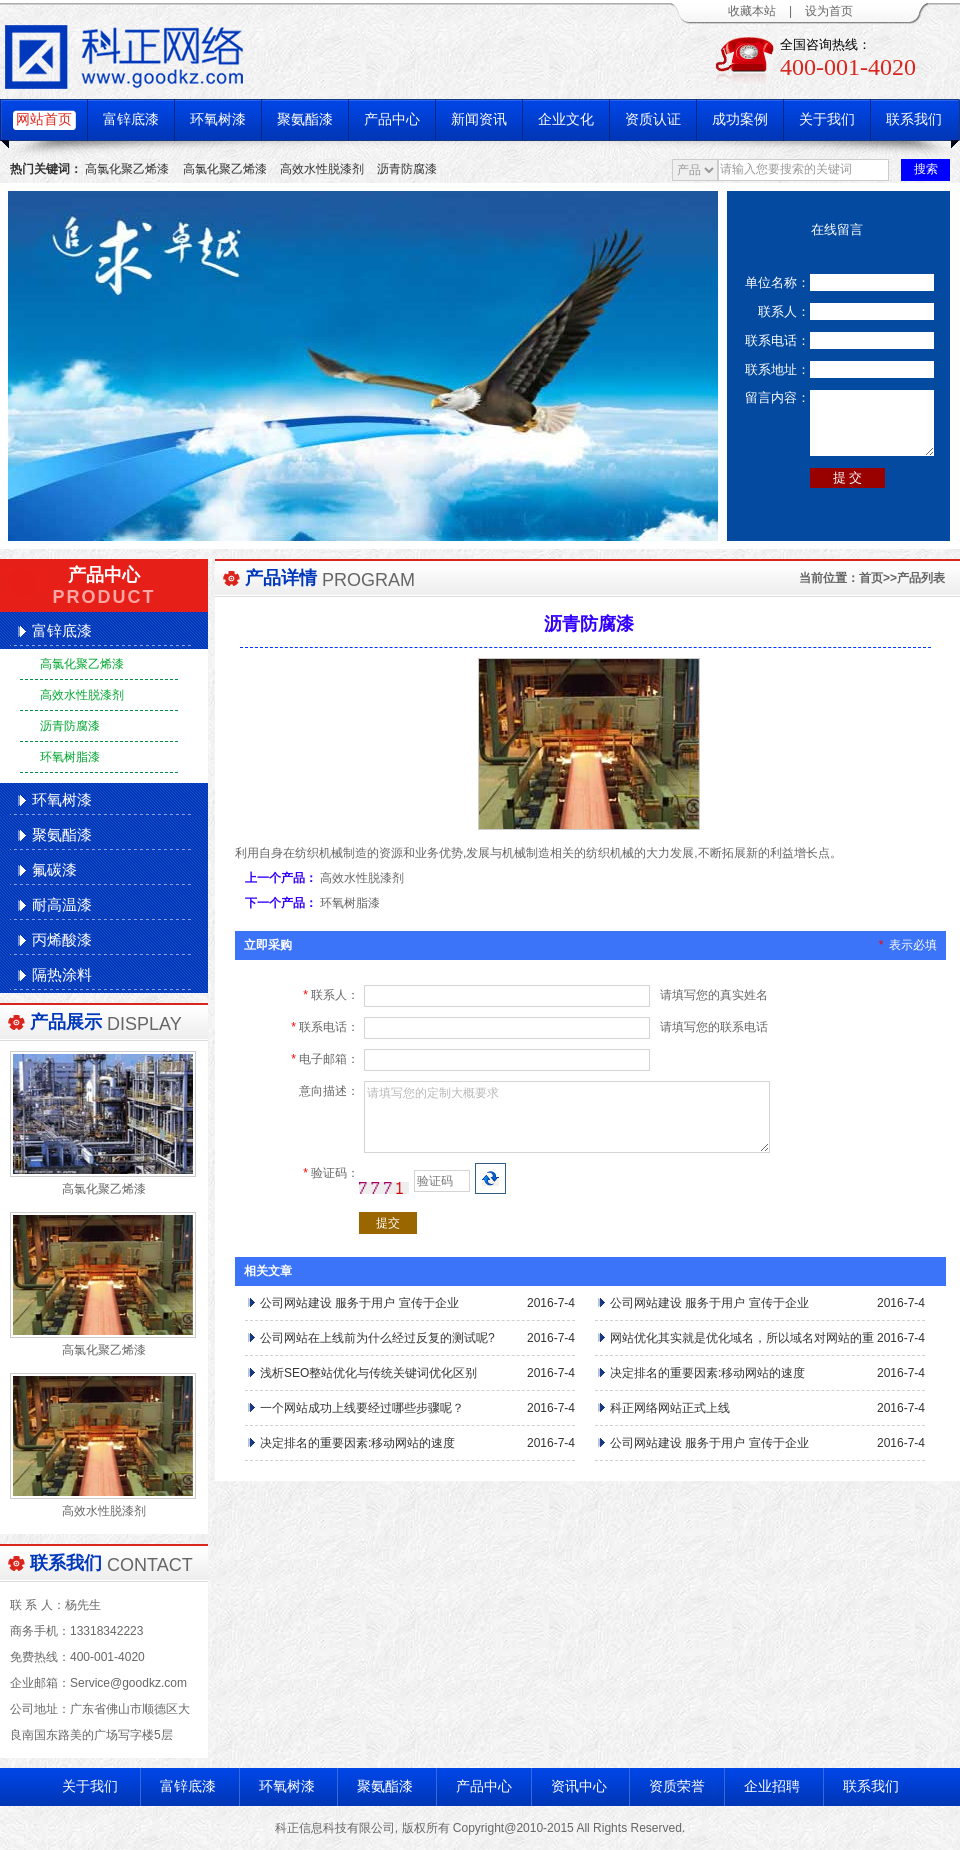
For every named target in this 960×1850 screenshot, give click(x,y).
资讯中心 (579, 1786)
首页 (871, 578)
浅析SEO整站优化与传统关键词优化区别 (368, 1373)
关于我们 (827, 119)
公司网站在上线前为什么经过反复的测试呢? (377, 1338)
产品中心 (392, 119)
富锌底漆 (131, 119)
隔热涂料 (62, 975)
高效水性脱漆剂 (322, 169)
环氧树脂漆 (70, 757)
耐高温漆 (62, 905)
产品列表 (921, 578)
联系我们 (914, 119)
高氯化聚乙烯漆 (127, 169)
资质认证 (653, 119)
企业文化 (566, 119)
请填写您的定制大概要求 (567, 1117)
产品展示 (66, 1022)
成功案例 (740, 119)
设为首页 (829, 11)
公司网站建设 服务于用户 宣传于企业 (359, 1303)
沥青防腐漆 (407, 169)
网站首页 (44, 119)
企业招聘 (772, 1786)
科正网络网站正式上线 (670, 1408)
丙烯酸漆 (62, 940)
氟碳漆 (54, 870)
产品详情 (281, 578)
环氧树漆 (218, 119)
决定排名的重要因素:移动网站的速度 (707, 1373)
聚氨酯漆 (305, 119)
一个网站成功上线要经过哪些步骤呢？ (362, 1408)
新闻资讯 (479, 119)
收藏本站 (752, 11)
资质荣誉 (677, 1786)
